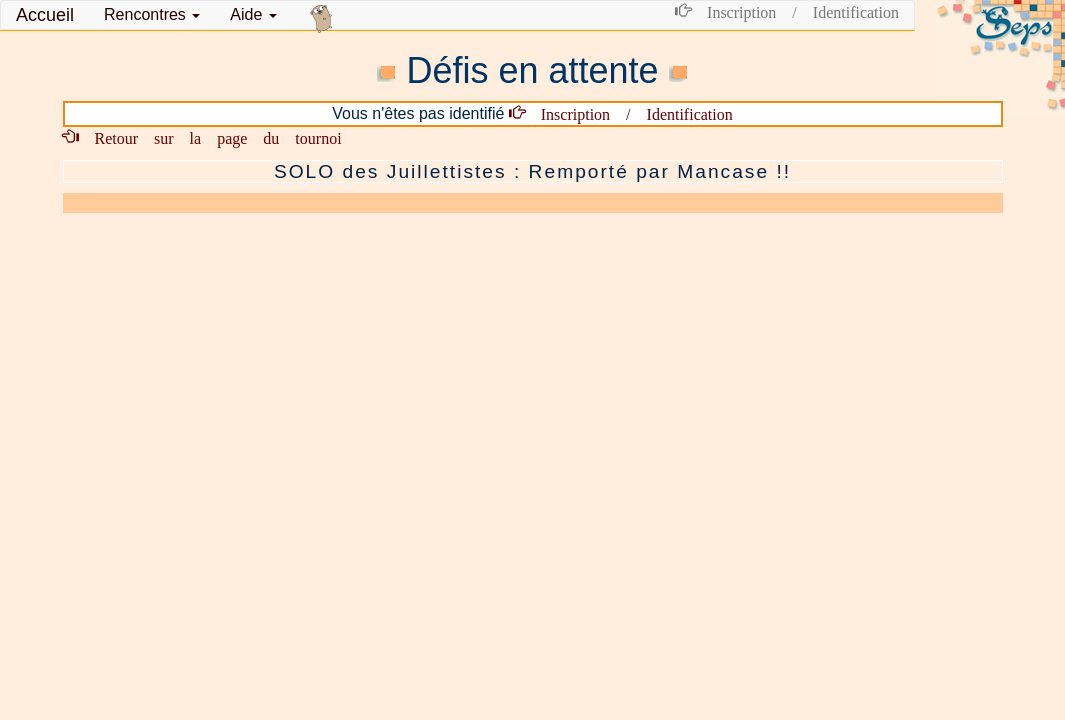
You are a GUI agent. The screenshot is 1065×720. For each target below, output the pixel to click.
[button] (152, 15)
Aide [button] (253, 14)
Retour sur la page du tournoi (210, 137)
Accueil (45, 15)
